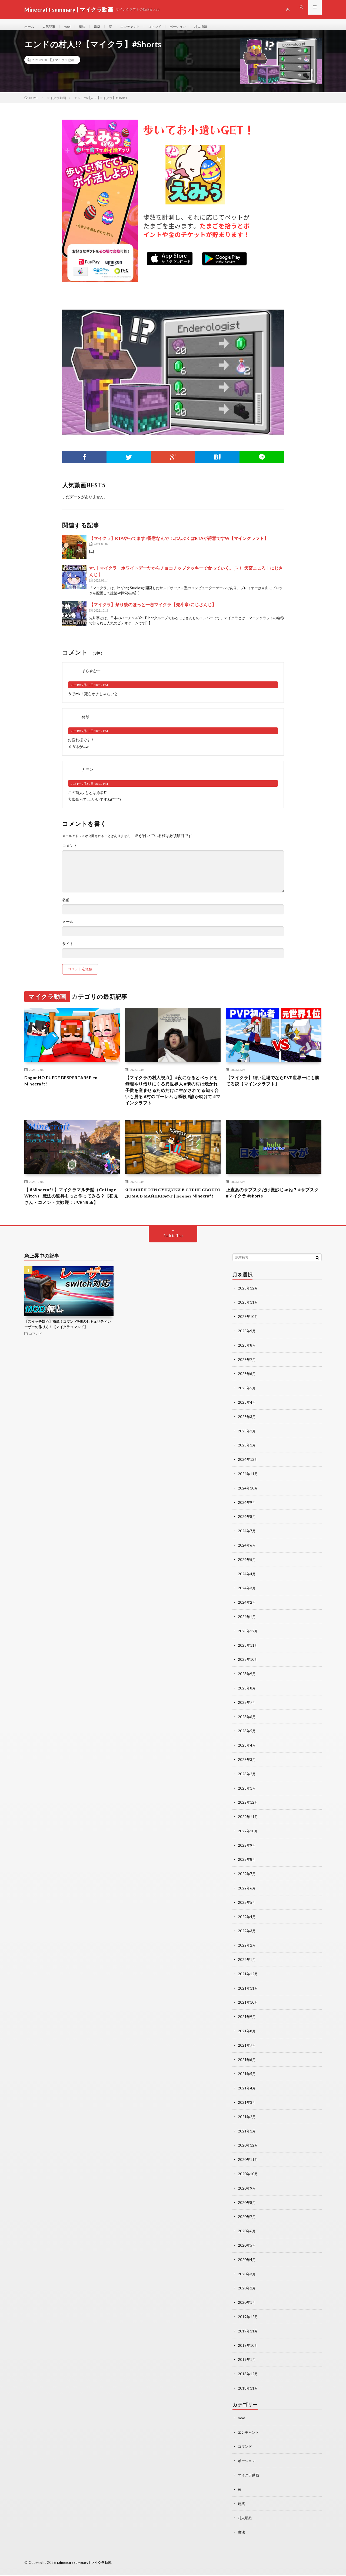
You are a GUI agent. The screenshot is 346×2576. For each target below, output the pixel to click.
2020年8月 (247, 2208)
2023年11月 (248, 1660)
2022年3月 (247, 1941)
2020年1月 (247, 2307)
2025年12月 (248, 1308)
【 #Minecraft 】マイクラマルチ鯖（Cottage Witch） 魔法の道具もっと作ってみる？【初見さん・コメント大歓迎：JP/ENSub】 (71, 1211)
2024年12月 (248, 1477)
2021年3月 (247, 2110)
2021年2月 (247, 2124)
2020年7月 (247, 2222)
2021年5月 (247, 2082)
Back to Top (173, 1255)
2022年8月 (247, 1871)
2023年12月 (248, 1645)
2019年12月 (248, 2321)
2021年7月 (247, 2054)
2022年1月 (247, 1969)
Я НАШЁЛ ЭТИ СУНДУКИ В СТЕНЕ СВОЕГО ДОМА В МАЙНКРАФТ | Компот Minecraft (168, 1207)
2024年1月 (247, 1631)
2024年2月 (247, 1617)
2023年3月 (247, 1772)
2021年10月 (248, 2011)
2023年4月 (247, 1758)
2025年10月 (248, 1336)
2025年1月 (247, 1463)
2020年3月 (247, 2279)
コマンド (166, 27)
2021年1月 (247, 2138)
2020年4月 (247, 2265)
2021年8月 (247, 2039)
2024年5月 (247, 1575)
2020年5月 (247, 2251)
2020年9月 (247, 2194)
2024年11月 (248, 1491)
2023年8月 (247, 1702)
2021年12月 (248, 1983)
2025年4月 (247, 1420)
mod (71, 27)
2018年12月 (248, 2377)
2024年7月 (247, 1547)
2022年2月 (247, 1955)
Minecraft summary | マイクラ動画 (87, 2564)
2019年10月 (248, 2349)
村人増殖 (216, 27)
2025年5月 (247, 1406)
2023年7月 (247, 1716)
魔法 (87, 27)
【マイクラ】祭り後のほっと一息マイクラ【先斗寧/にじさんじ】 (152, 609)
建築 (103, 27)
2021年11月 (248, 1997)
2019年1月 (247, 2363)
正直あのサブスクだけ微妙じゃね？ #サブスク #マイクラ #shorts (273, 1203)
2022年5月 (247, 1913)
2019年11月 (248, 2335)
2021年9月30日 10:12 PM (89, 690)
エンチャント (138, 27)
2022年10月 (248, 1842)
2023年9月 (247, 1688)
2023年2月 (247, 1786)
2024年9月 (247, 1519)
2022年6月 (247, 1899)
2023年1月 (247, 1800)
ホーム (30, 27)
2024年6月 (247, 1561)
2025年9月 (247, 1350)
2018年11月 (248, 2391)
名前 (66, 905)
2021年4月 (247, 2096)
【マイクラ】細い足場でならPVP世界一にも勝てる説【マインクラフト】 (273, 1087)
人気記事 (51, 27)
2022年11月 (248, 1828)
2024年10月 (248, 1505)
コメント (69, 851)
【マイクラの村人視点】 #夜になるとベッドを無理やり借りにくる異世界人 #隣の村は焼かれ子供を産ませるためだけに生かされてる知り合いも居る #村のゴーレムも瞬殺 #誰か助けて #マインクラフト (172, 1098)
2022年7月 (247, 1885)
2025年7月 (247, 1378)
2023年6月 (247, 1730)
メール (68, 927)
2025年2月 (247, 1448)
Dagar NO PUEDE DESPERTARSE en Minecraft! (65, 1087)
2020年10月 (248, 2180)
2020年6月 (247, 2236)
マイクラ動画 (64, 65)
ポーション (191, 27)
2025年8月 (247, 1364)
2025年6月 (247, 1392)
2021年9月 (247, 2025)
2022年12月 (248, 1814)
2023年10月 (248, 1674)
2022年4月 (247, 1927)
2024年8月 (247, 1533)
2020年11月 (248, 2166)
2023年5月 (247, 1744)
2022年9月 (247, 1857)
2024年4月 (247, 1589)
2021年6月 (247, 2068)
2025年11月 (248, 1322)
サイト (68, 949)
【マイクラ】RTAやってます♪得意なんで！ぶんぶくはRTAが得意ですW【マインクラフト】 (178, 543)
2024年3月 (247, 1603)
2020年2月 (247, 2293)
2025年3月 (247, 1434)
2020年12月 (248, 2152)
